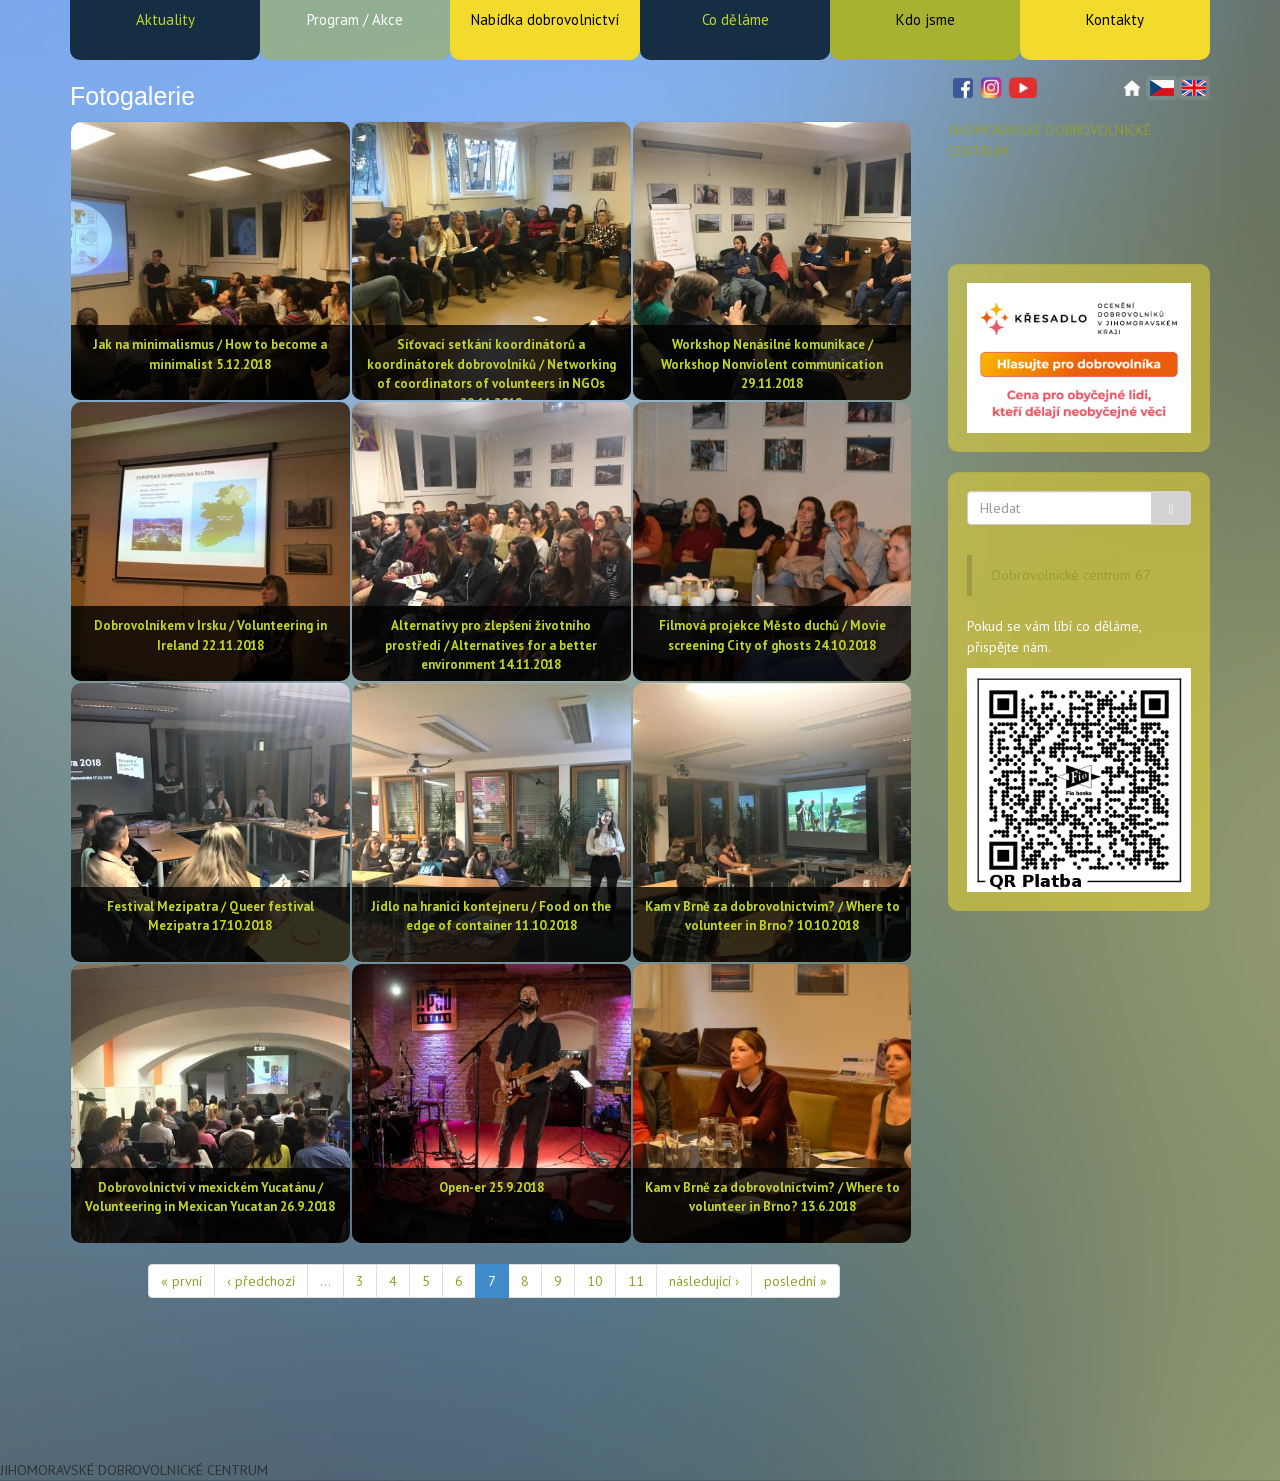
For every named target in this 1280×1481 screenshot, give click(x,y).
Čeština (1162, 88)
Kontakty (1115, 19)
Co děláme (735, 19)
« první (181, 1281)
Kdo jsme (925, 19)
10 (595, 1281)
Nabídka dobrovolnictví (545, 19)
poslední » (795, 1281)
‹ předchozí (261, 1281)
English (1194, 88)
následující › (704, 1281)
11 (636, 1281)
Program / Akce (355, 19)
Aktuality (165, 19)
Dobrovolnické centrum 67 (1071, 575)
